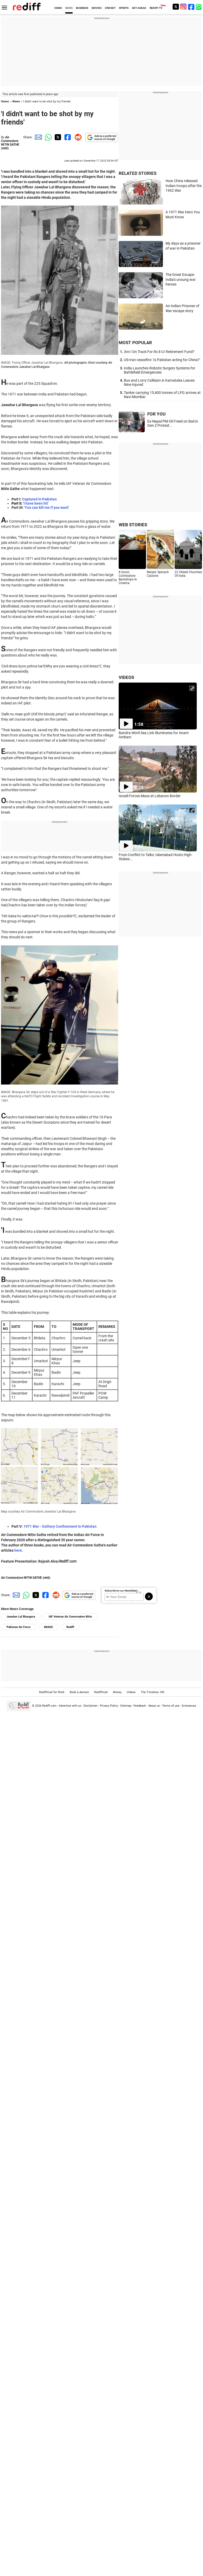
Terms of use (170, 1705)
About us (154, 1705)
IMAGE (48, 1627)
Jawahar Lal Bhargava (21, 1616)
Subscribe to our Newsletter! (121, 1590)
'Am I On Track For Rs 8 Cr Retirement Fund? (159, 352)
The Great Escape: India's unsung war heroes (181, 279)
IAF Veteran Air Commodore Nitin (70, 1616)
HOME (58, 8)
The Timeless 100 (152, 1692)
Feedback (140, 1705)
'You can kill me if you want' (46, 507)
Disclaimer (91, 1705)
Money (117, 1692)
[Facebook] (191, 6)
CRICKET (110, 8)
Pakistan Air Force (18, 1627)
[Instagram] (183, 6)
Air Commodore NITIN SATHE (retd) (10, 142)
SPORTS (124, 8)
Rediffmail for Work (52, 1692)
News (16, 101)
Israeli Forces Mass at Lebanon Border (150, 796)
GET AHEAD (139, 8)
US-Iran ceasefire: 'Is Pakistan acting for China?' (162, 360)
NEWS (69, 8)
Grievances (189, 1705)
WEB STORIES (133, 524)
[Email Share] (37, 137)
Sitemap (125, 1705)
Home (5, 101)
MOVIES (97, 8)
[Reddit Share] (77, 137)
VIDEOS (126, 677)
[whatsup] (199, 6)
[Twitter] (176, 6)
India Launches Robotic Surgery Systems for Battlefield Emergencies (159, 370)
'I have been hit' (35, 503)
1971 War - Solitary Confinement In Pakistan (60, 1526)
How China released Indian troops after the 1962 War (184, 186)
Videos (131, 1692)
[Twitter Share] (57, 137)
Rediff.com (49, 1705)
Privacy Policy (109, 1705)
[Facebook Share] (67, 137)
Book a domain (79, 1692)
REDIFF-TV (156, 8)
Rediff (70, 1627)
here (18, 1550)
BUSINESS (82, 8)
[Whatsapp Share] (47, 137)
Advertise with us (70, 1705)
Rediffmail (101, 1692)
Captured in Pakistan (39, 499)
